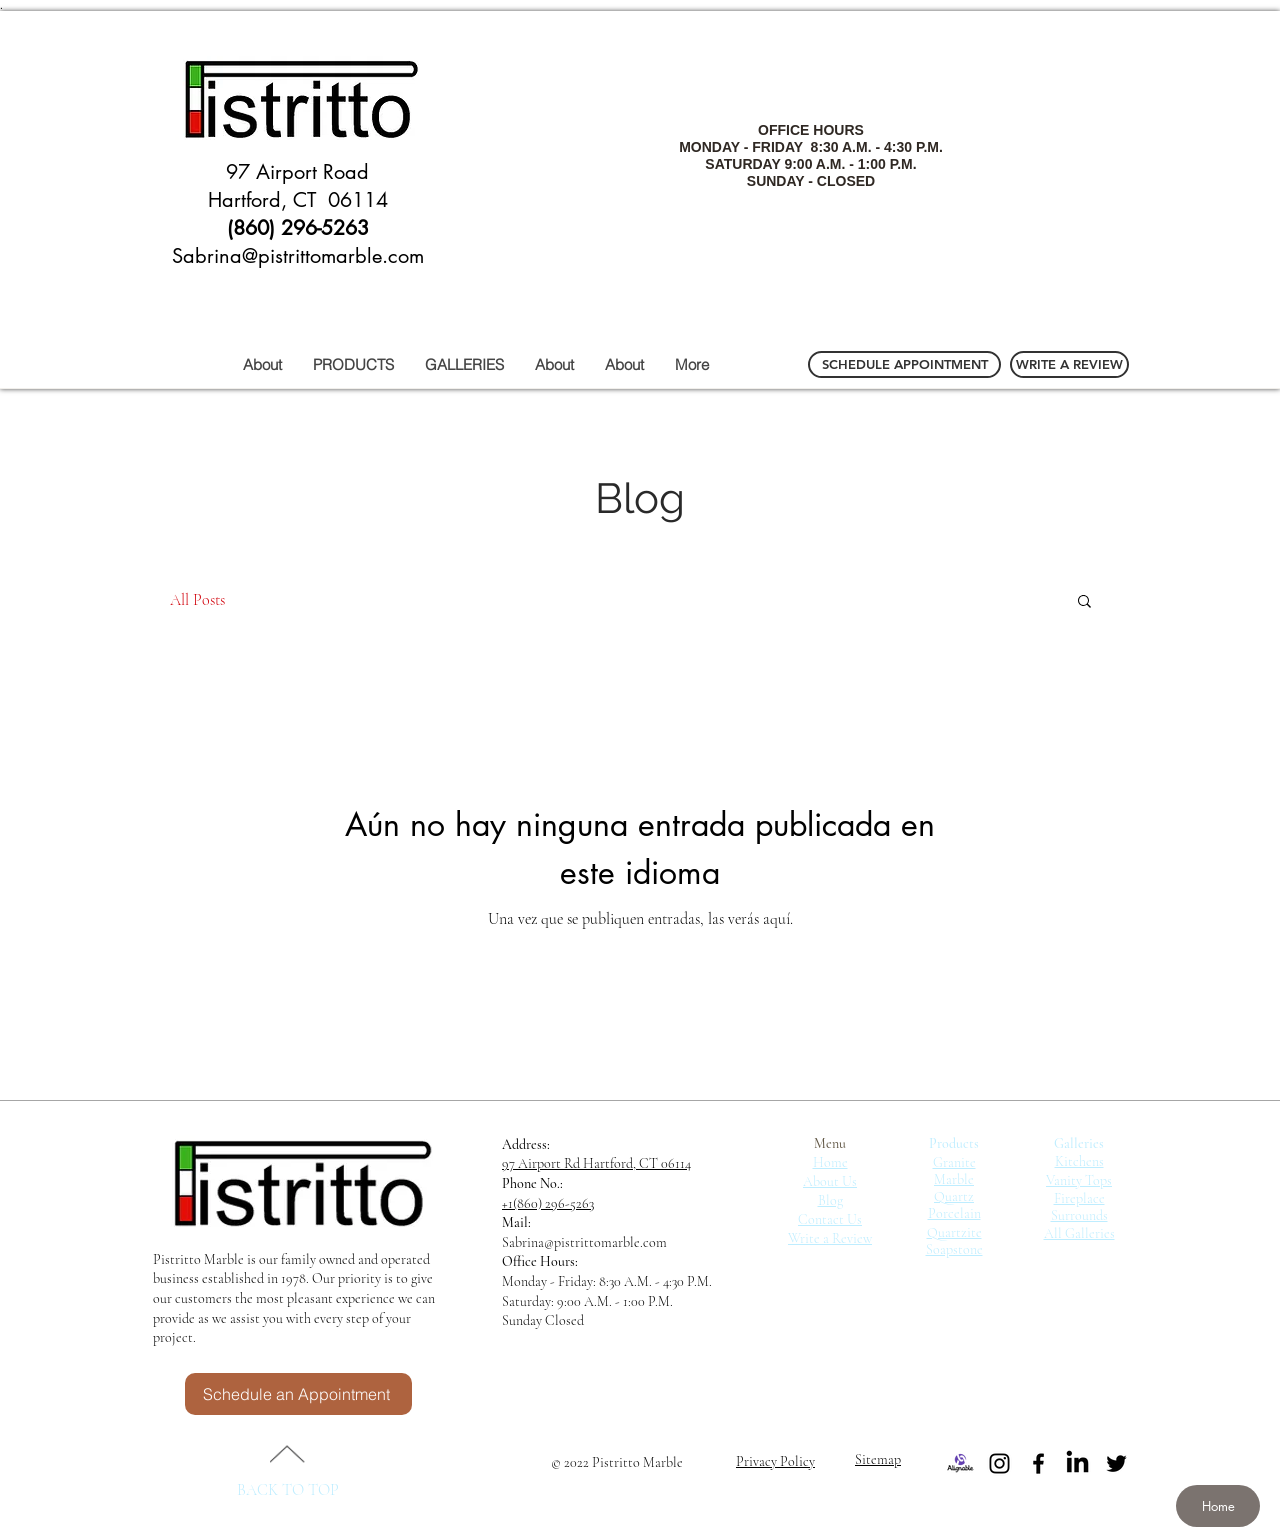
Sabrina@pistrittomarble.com (584, 1242)
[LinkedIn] (1077, 1463)
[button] (1084, 602)
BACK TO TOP (288, 1490)
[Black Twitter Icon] (1116, 1463)
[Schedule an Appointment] (298, 1394)
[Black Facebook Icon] (1038, 1463)
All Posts (197, 600)
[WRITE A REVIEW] (1069, 364)
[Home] (1218, 1506)
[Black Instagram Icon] (999, 1463)
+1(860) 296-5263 (548, 1203)
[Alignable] (960, 1463)
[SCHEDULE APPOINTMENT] (904, 364)
